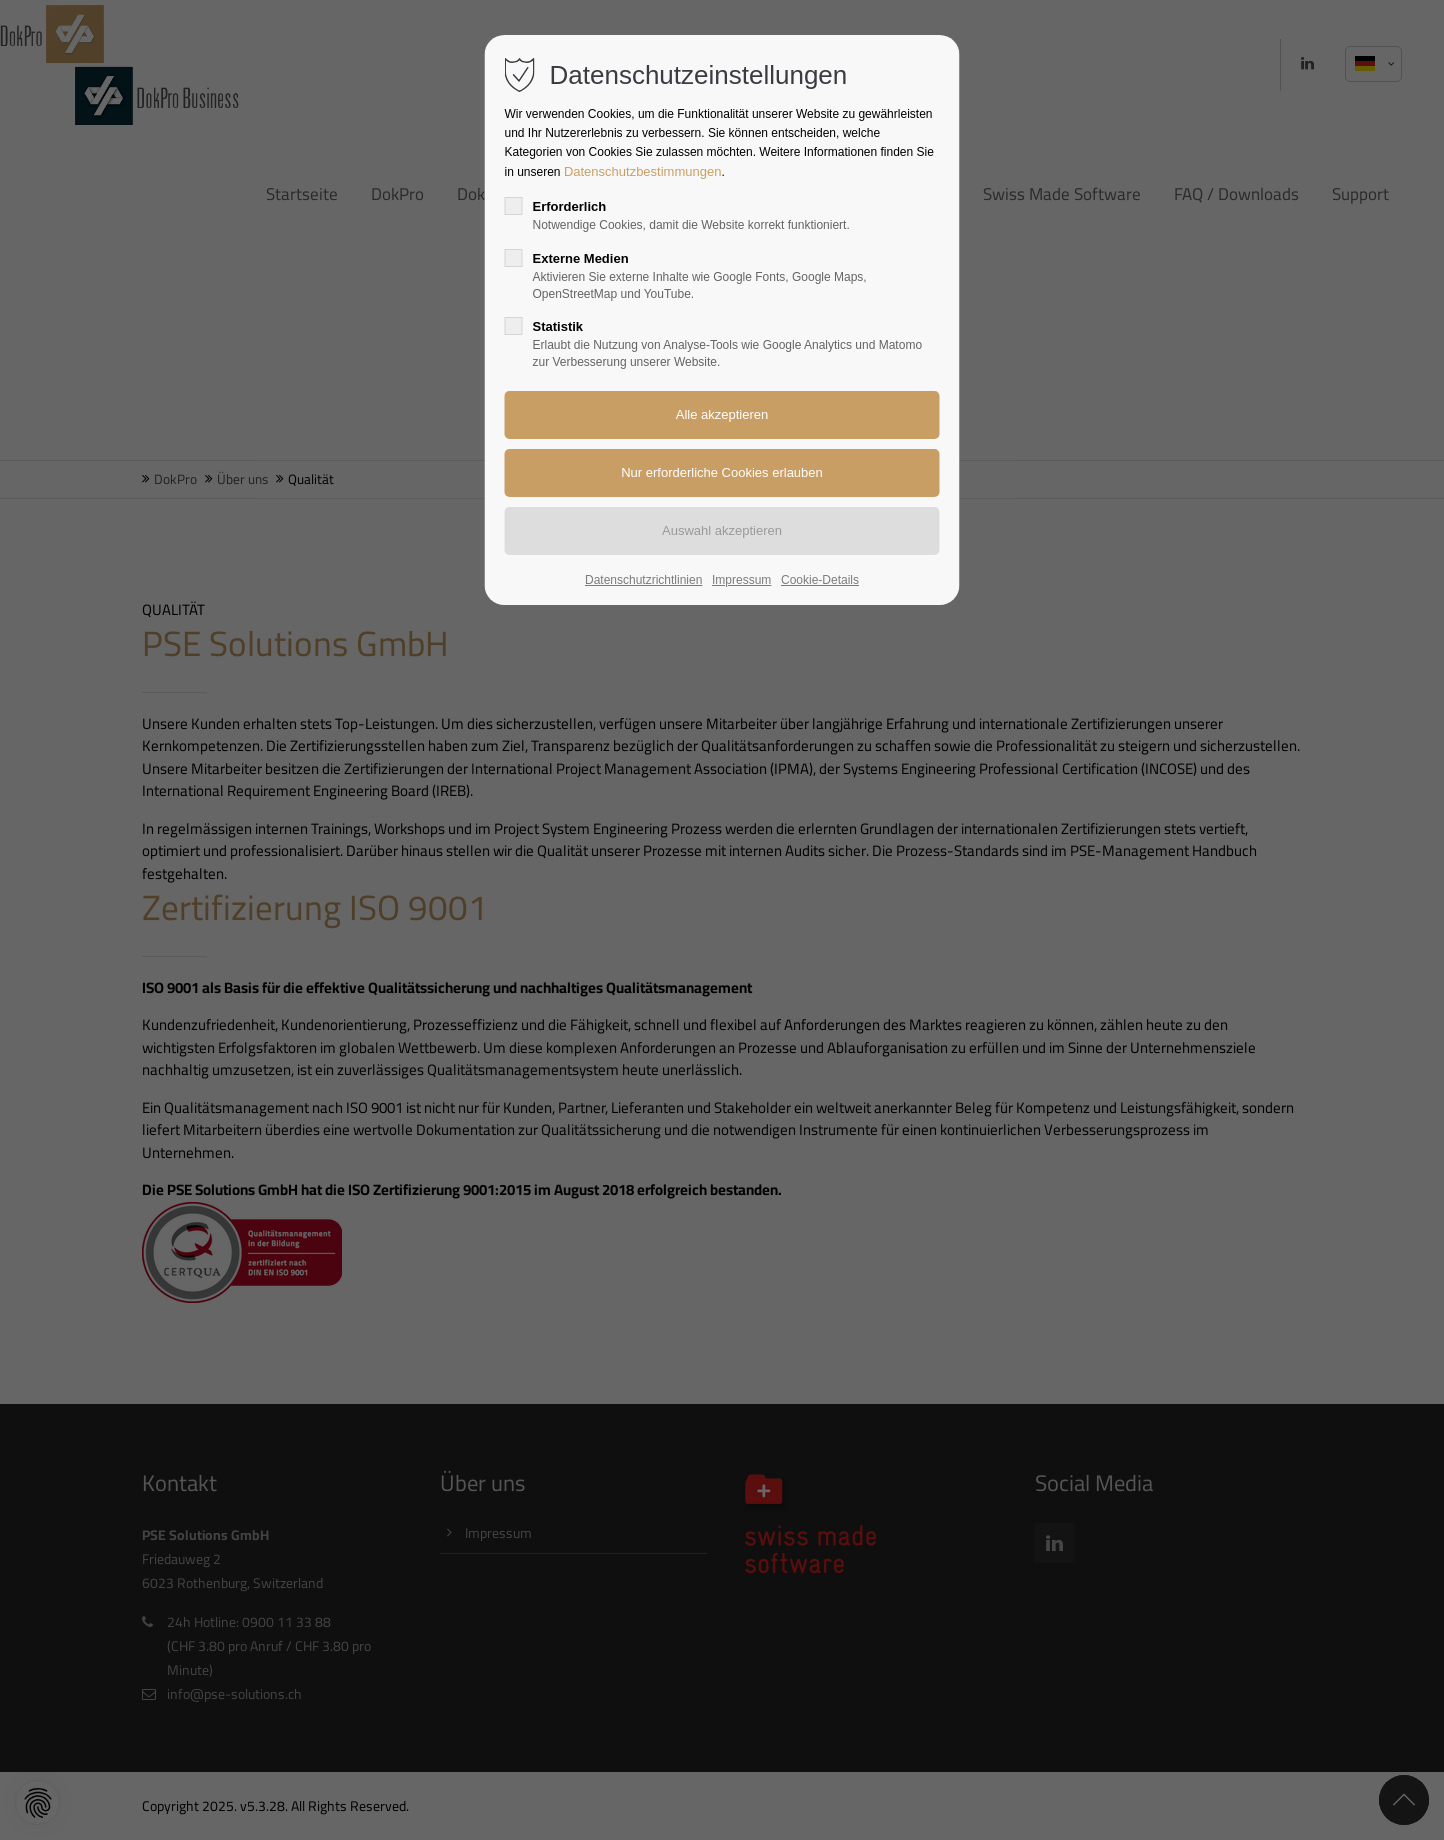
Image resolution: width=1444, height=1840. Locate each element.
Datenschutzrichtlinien (643, 580)
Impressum (741, 580)
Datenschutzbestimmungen (643, 171)
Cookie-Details (820, 580)
